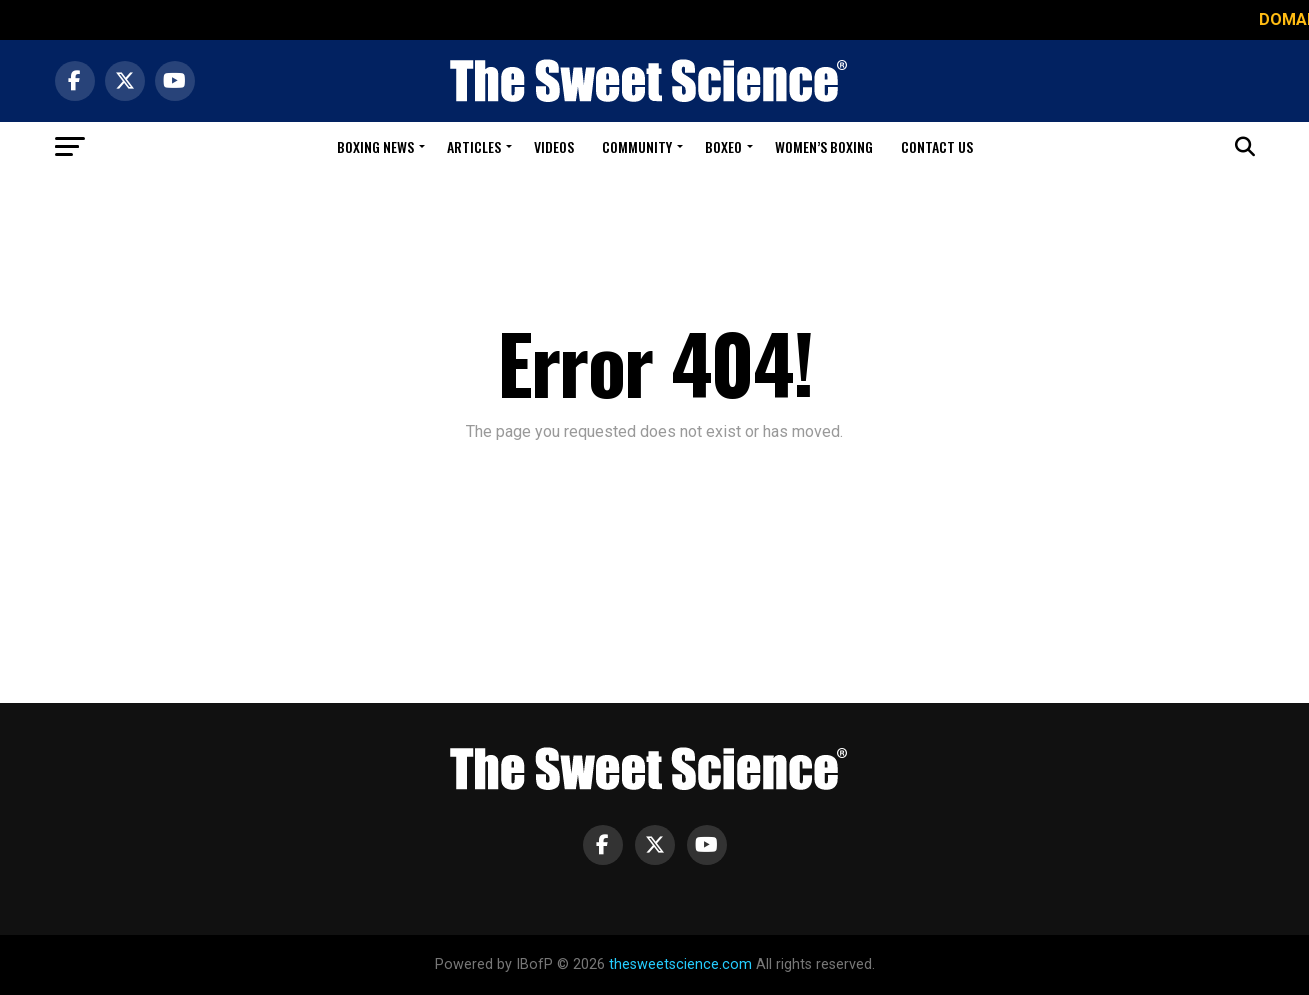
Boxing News (375, 146)
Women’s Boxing (824, 146)
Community (637, 146)
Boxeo (723, 146)
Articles (474, 146)
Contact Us (937, 146)
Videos (554, 146)
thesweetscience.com (680, 964)
